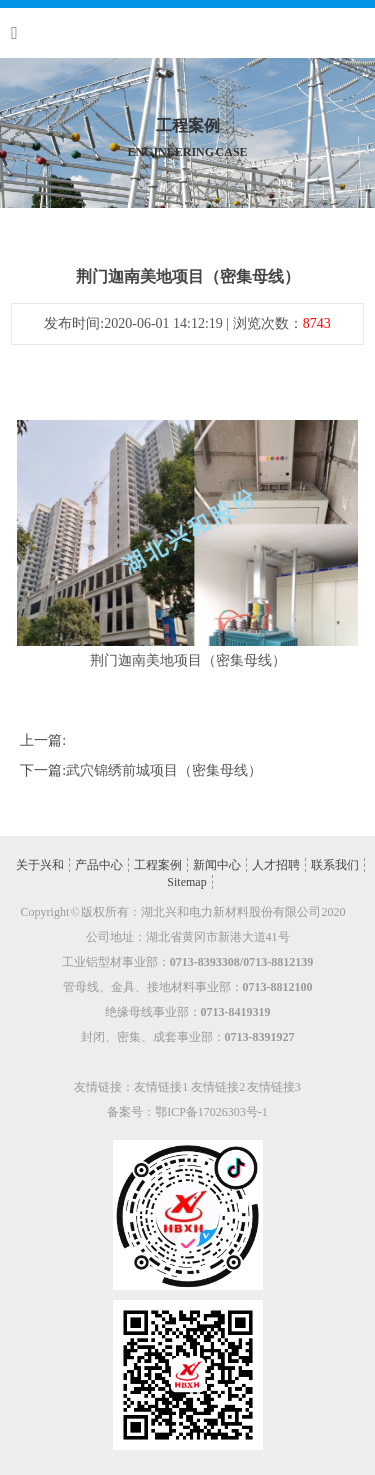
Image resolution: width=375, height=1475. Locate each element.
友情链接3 (274, 1087)
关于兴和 (40, 865)
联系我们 (335, 865)
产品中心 (99, 865)
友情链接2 (218, 1087)
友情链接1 (161, 1087)
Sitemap (186, 882)
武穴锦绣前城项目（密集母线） (164, 770)
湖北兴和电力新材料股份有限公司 (231, 912)
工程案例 (158, 865)
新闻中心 (217, 865)
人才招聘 (276, 865)
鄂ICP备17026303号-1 (211, 1112)
